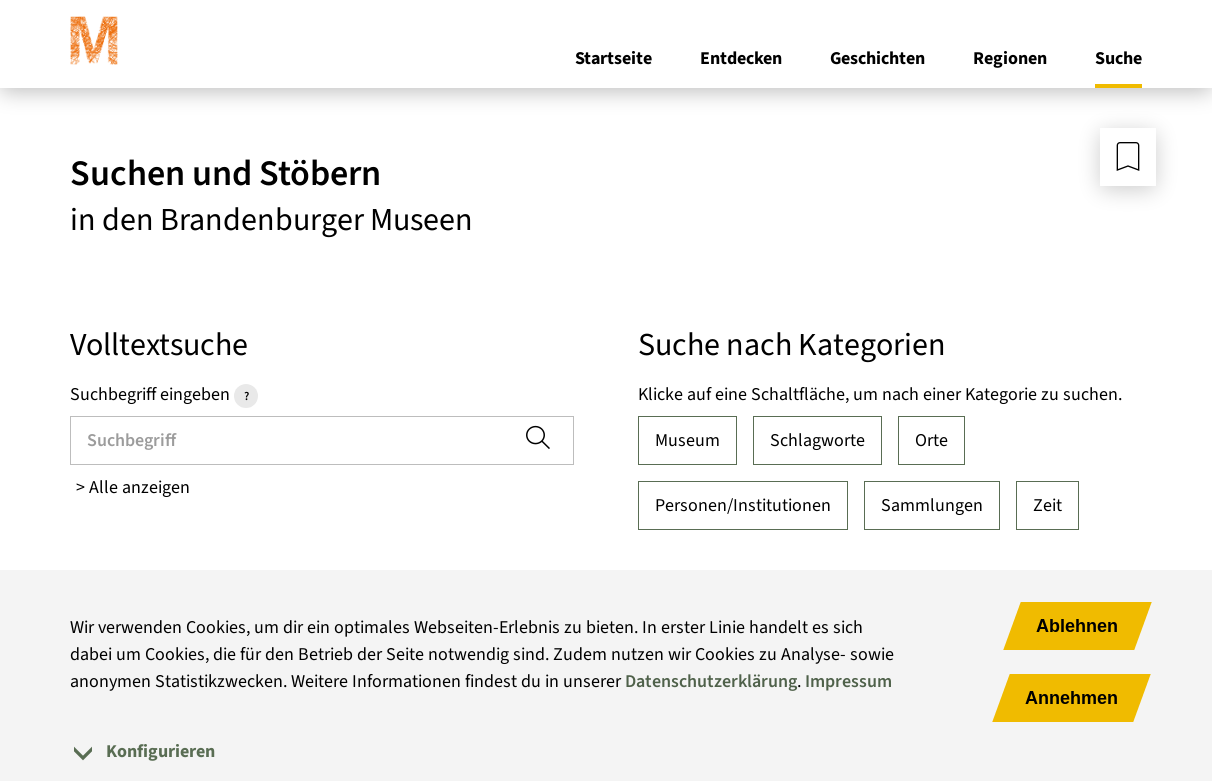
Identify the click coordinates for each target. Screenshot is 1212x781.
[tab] (606, 751)
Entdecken (741, 58)
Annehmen (1071, 698)
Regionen (1010, 58)
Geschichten (877, 58)
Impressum (848, 681)
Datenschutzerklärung (711, 681)
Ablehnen (1077, 626)
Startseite (613, 58)
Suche (1118, 58)
